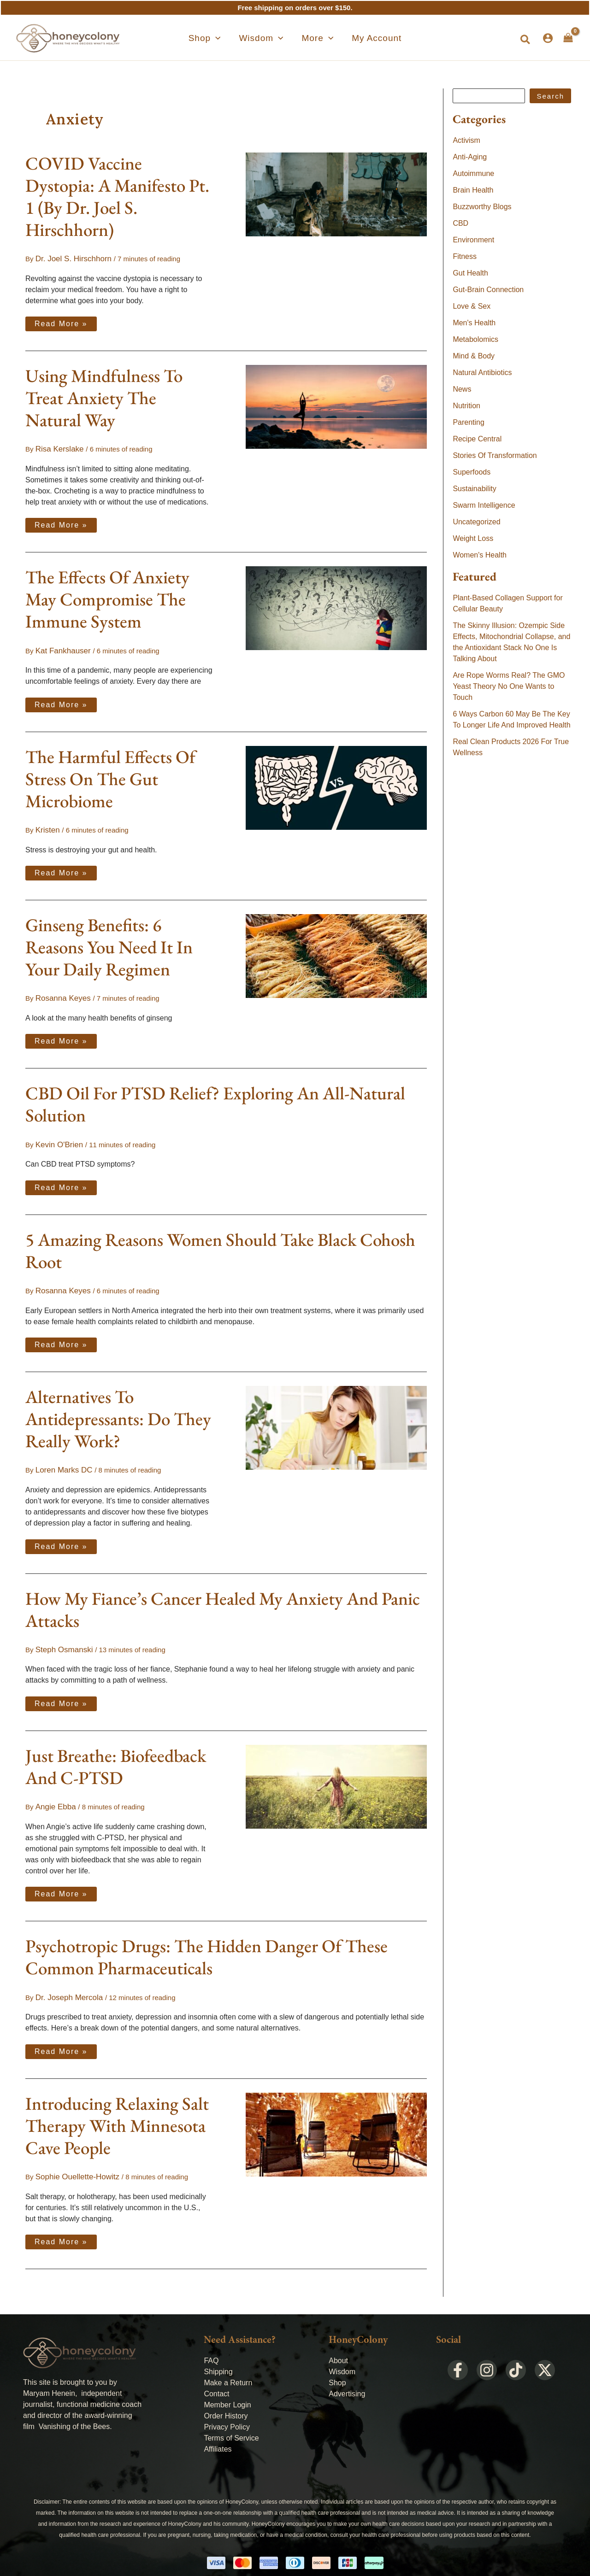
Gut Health (470, 273)
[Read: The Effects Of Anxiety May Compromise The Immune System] (336, 605)
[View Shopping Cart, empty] (568, 37)
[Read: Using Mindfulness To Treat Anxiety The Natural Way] (336, 405)
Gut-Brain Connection (488, 289)
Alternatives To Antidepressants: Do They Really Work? (118, 1409)
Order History (226, 2400)
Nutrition (466, 406)
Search (550, 96)
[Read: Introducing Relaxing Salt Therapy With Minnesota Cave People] (336, 2119)
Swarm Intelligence (484, 505)
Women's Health (480, 555)
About (338, 2344)
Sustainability (474, 489)
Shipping (218, 2355)
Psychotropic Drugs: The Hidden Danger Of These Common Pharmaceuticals (206, 1943)
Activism (466, 140)
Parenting (468, 422)
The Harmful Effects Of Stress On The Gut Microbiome (110, 775)
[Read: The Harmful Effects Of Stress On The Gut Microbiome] (336, 783)
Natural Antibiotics (482, 372)
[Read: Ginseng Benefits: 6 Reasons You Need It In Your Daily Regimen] (336, 950)
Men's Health (474, 323)
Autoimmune (473, 173)
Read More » (61, 320)
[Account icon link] (548, 38)
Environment (473, 240)
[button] (221, 38)
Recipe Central (477, 439)
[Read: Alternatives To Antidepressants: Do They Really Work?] (336, 1418)
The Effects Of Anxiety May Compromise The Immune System (107, 597)
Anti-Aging (470, 157)
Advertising (347, 2378)
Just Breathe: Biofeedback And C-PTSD (115, 1755)
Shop (337, 2367)
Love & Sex (471, 306)
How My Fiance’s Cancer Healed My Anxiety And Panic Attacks (222, 1598)
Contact (216, 2378)
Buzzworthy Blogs (482, 207)
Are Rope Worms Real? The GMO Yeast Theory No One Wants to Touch (509, 686)
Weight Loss (473, 538)
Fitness (465, 256)
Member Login (227, 2389)
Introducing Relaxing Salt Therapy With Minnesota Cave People (117, 2111)
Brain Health (473, 190)
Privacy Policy (227, 2411)
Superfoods (471, 472)
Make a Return (228, 2367)
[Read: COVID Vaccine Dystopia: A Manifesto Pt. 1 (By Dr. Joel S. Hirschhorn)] (336, 194)
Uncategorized (476, 522)
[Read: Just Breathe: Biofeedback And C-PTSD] (336, 1774)
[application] (232, 38)
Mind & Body (474, 356)
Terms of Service (231, 2422)
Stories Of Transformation (495, 455)
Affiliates (217, 2433)
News (462, 389)
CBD (460, 223)
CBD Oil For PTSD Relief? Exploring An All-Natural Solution (215, 1098)
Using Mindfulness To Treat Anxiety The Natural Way (104, 396)
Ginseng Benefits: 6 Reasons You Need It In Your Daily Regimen (109, 942)
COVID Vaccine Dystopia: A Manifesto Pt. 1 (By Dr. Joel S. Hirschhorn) (117, 196)
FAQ (211, 2344)
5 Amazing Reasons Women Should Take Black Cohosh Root (220, 1243)
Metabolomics (475, 339)
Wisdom (342, 2355)
